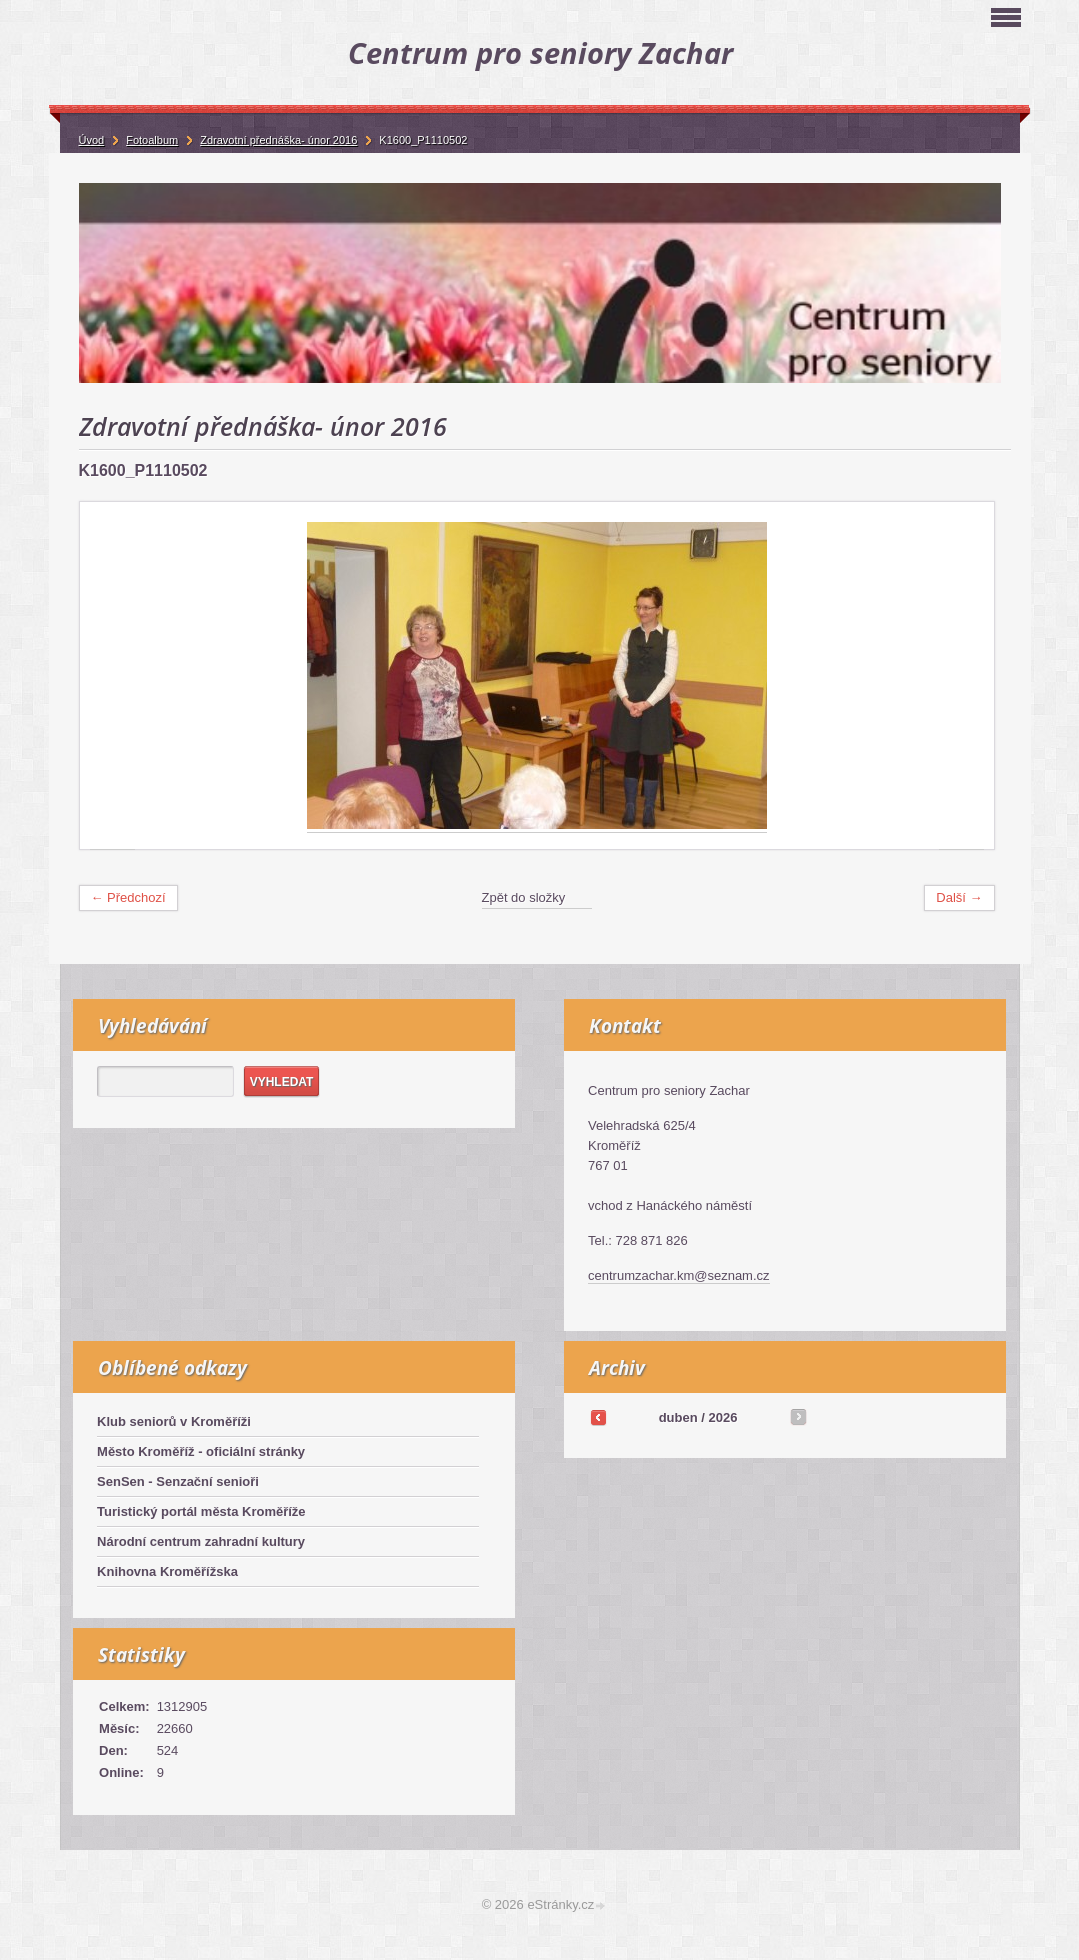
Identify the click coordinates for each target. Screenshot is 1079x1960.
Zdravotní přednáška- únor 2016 (278, 140)
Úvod (92, 140)
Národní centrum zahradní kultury (201, 1541)
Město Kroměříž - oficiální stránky (201, 1451)
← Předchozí (128, 897)
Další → (959, 897)
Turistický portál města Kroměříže (201, 1511)
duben (678, 1417)
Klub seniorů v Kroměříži (174, 1421)
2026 (722, 1417)
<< (598, 1417)
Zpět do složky (524, 897)
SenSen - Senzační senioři (178, 1481)
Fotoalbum (152, 140)
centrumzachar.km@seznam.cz (679, 1275)
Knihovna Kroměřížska (167, 1571)
